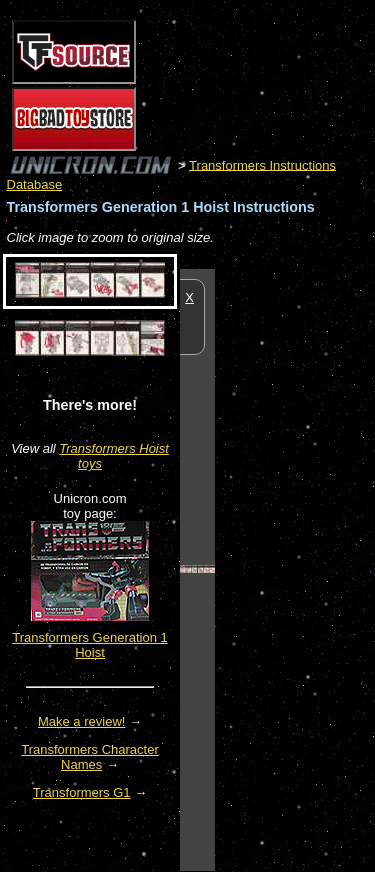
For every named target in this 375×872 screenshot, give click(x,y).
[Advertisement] (295, 569)
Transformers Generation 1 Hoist (90, 645)
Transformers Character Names (90, 757)
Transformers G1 (82, 792)
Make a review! (81, 721)
